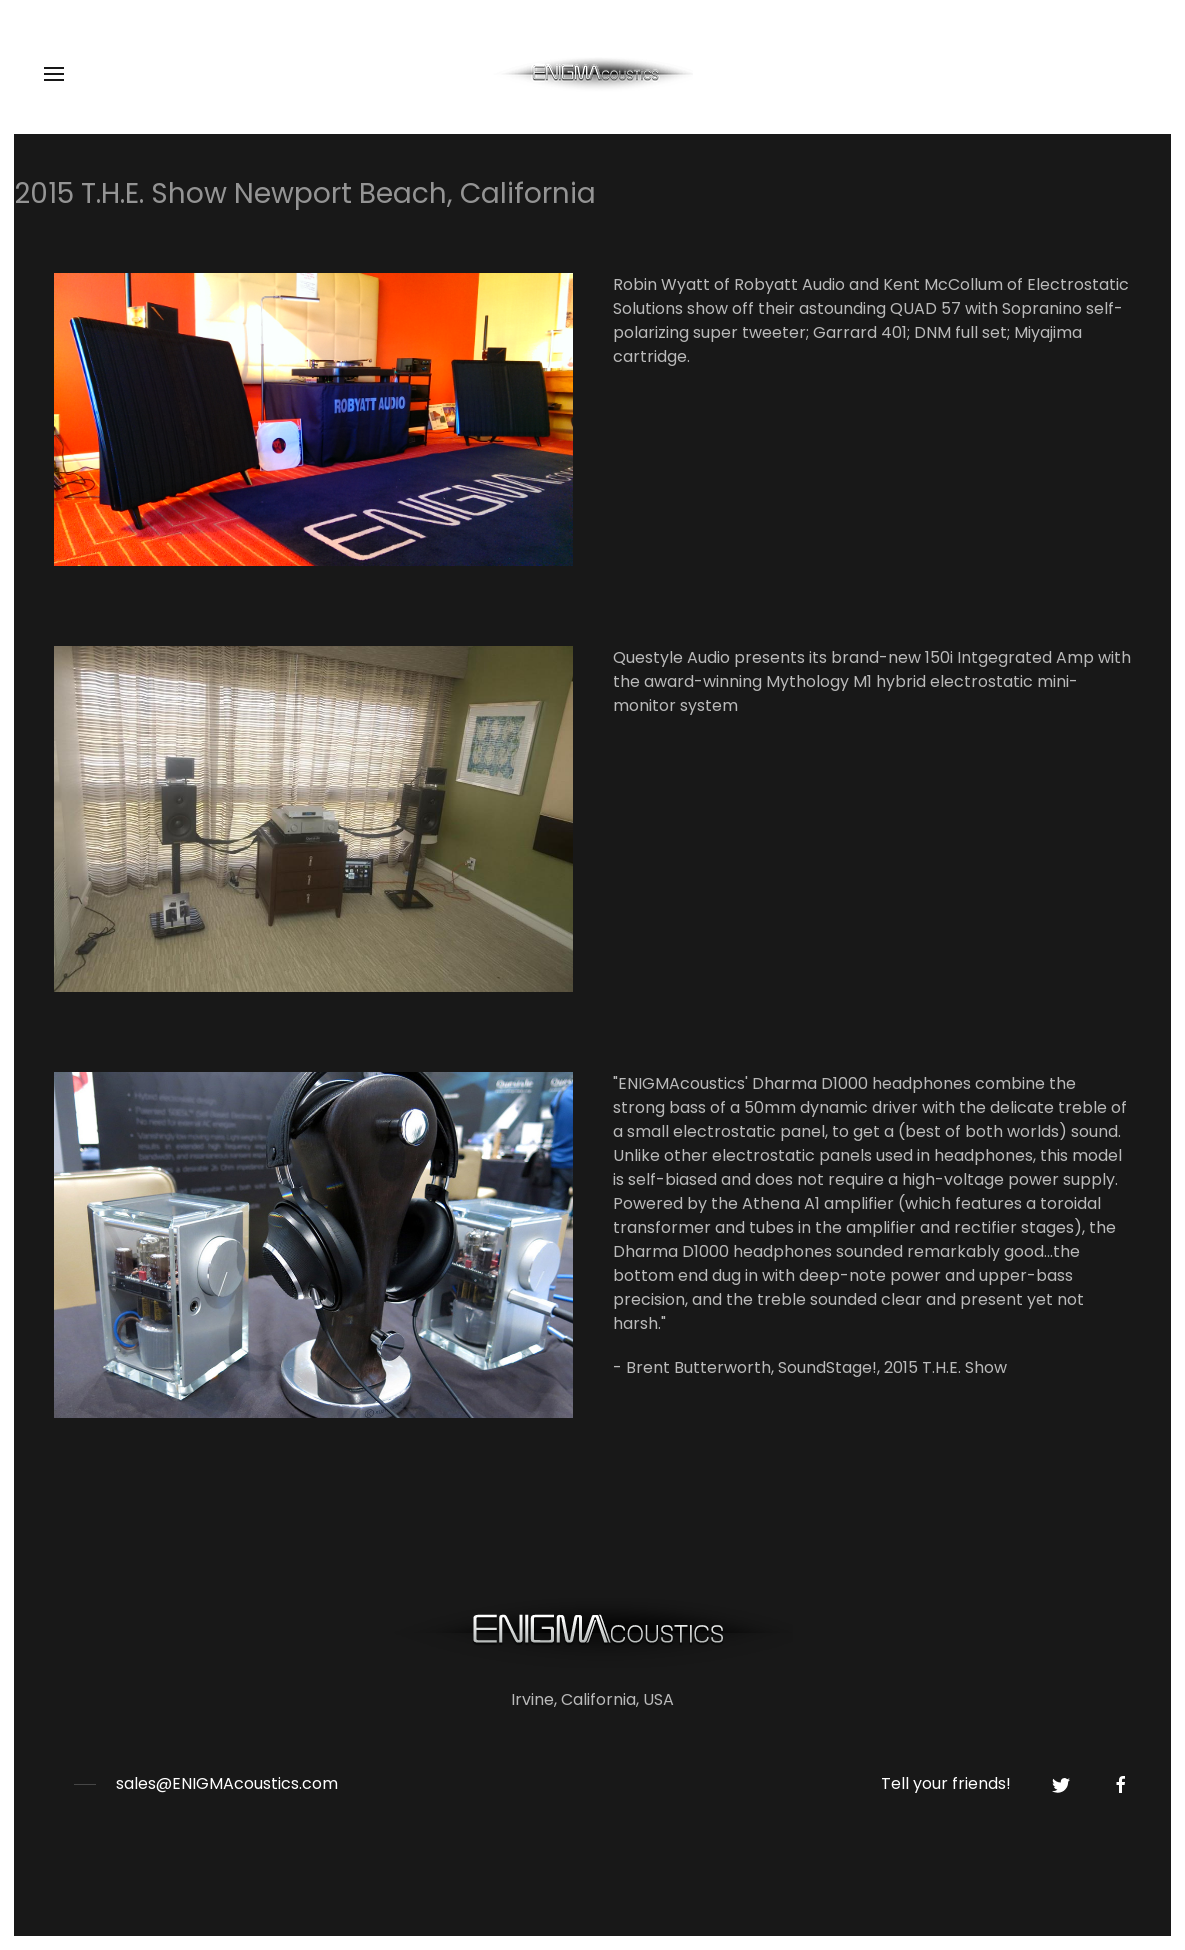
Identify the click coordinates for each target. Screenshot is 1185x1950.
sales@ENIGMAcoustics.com (227, 1783)
